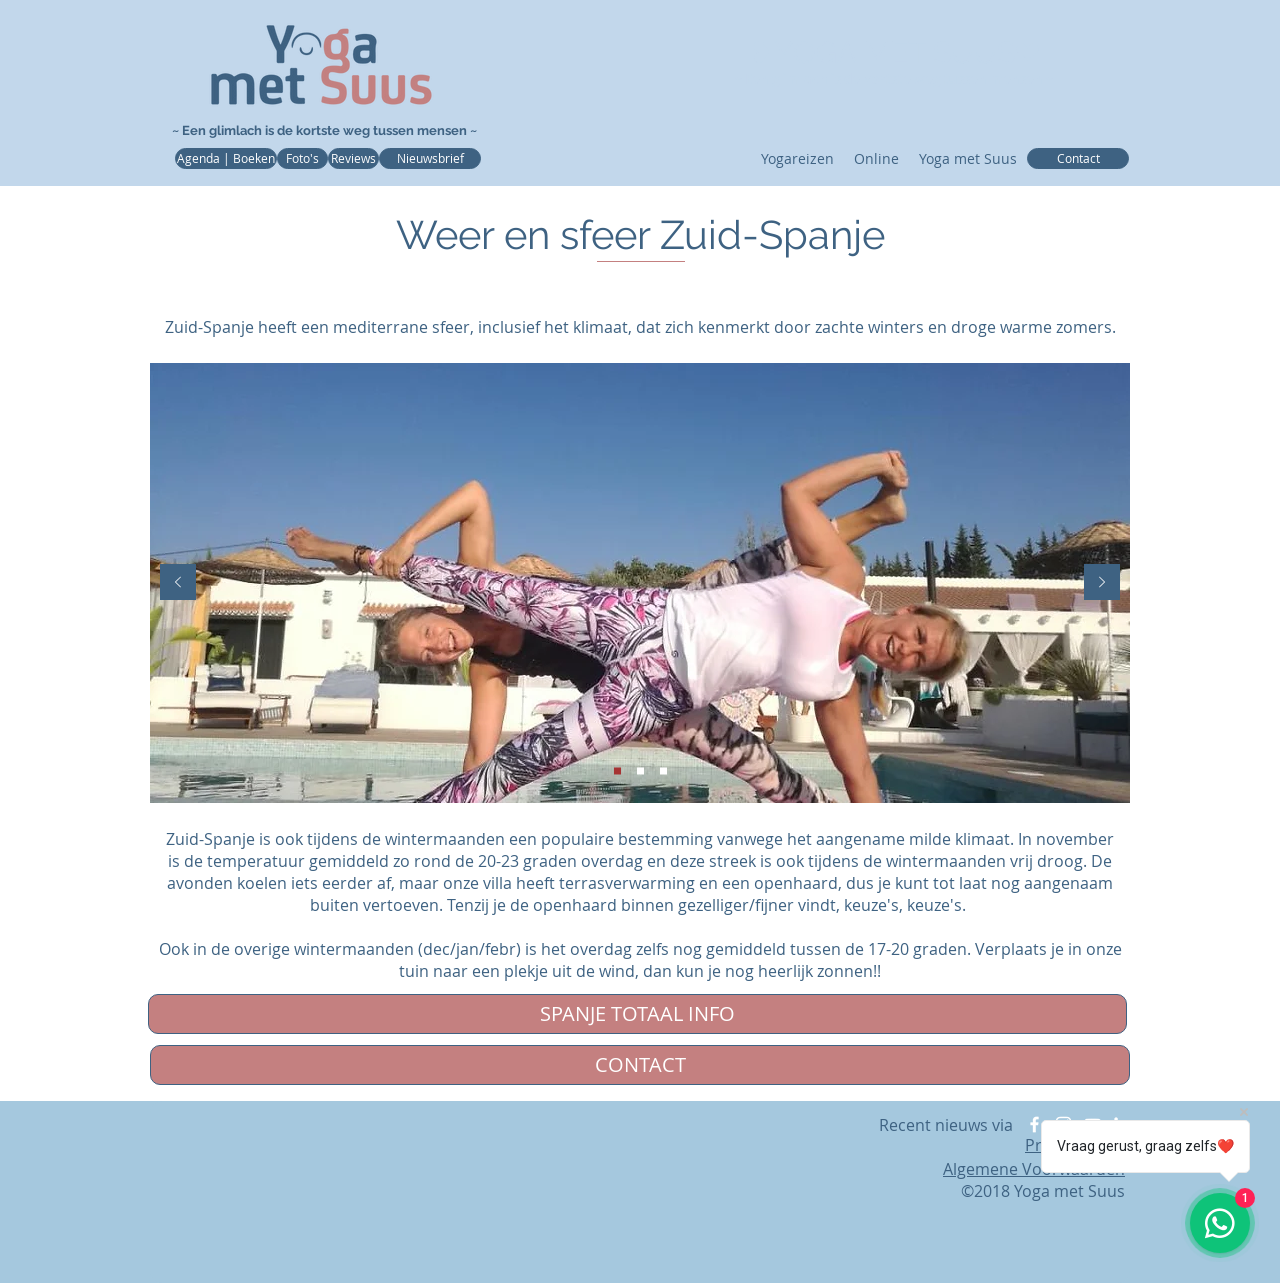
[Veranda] (617, 771)
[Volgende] (1102, 583)
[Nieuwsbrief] (430, 158)
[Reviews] (353, 158)
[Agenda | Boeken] (226, 158)
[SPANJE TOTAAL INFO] (637, 1014)
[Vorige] (178, 583)
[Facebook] (1034, 1124)
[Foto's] (302, 158)
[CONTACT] (640, 1065)
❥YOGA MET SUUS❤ (894, 52)
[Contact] (1078, 158)
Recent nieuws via (948, 1125)
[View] (663, 771)
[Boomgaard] (640, 771)
